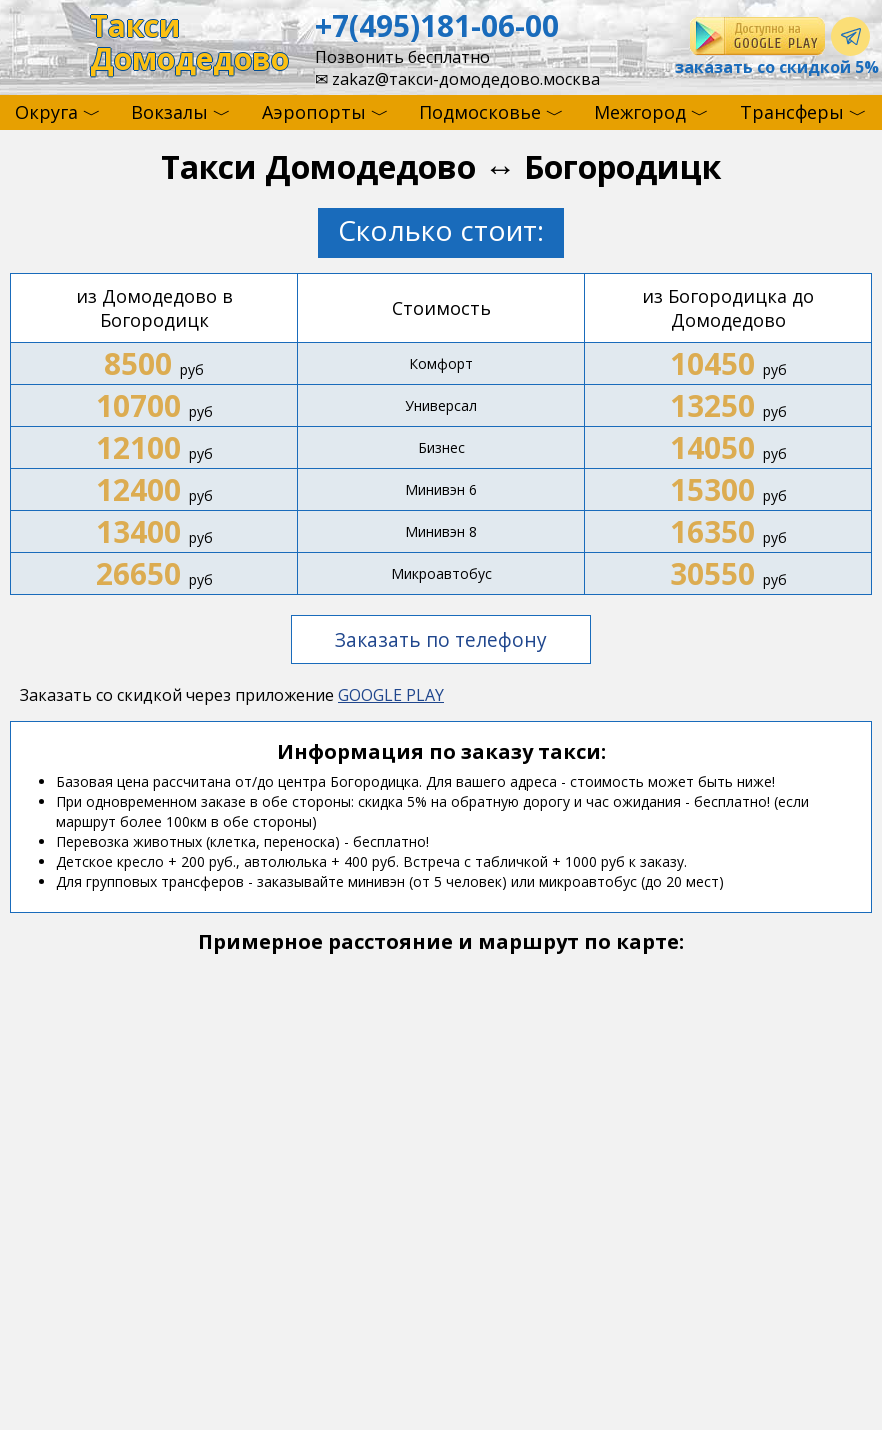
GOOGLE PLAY (391, 695)
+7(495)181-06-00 (437, 25)
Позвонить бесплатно (402, 57)
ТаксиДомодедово (189, 42)
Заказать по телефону (441, 639)
